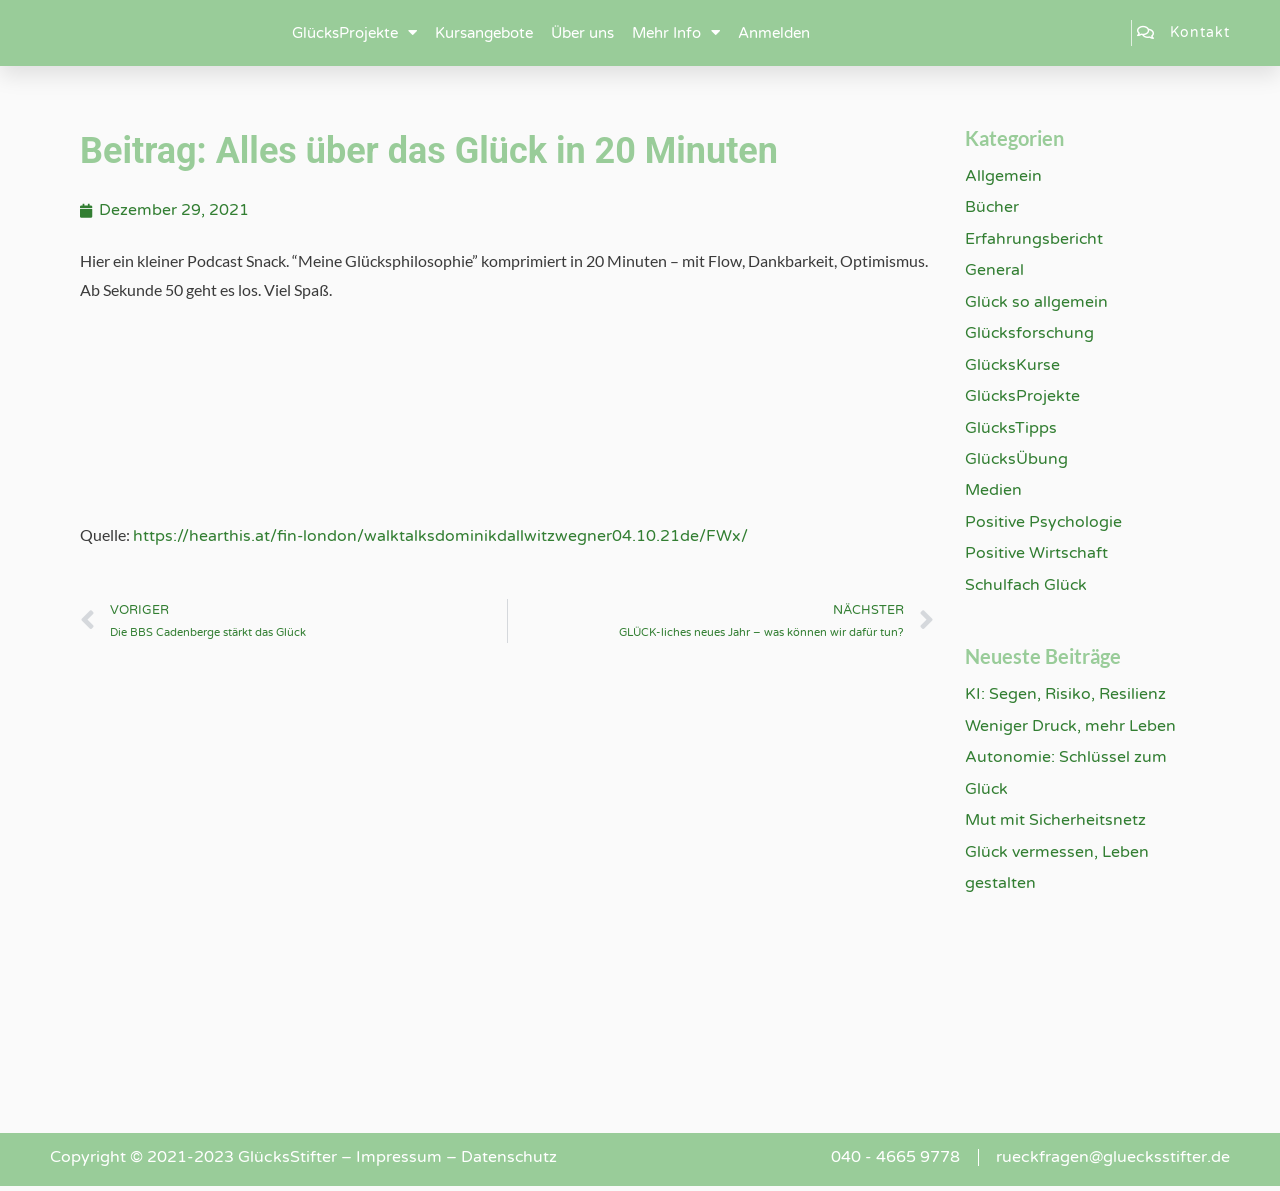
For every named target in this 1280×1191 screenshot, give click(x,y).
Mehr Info (676, 32)
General (994, 271)
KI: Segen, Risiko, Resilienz (1065, 698)
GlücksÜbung (1017, 461)
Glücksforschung (1030, 334)
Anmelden (774, 33)
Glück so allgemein (1037, 303)
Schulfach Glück (1027, 588)
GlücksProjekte (354, 32)
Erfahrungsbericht (1034, 239)
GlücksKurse (1013, 366)
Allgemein (1003, 176)
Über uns (582, 33)
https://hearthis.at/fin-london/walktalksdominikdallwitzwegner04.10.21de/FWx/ (441, 536)
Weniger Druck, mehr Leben (1071, 729)
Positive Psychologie (1044, 524)
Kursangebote (484, 33)
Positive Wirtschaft (1037, 556)
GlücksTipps (1011, 429)
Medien (993, 493)
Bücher (992, 207)
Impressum (399, 1162)
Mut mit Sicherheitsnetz (1056, 824)
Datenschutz (509, 1162)
